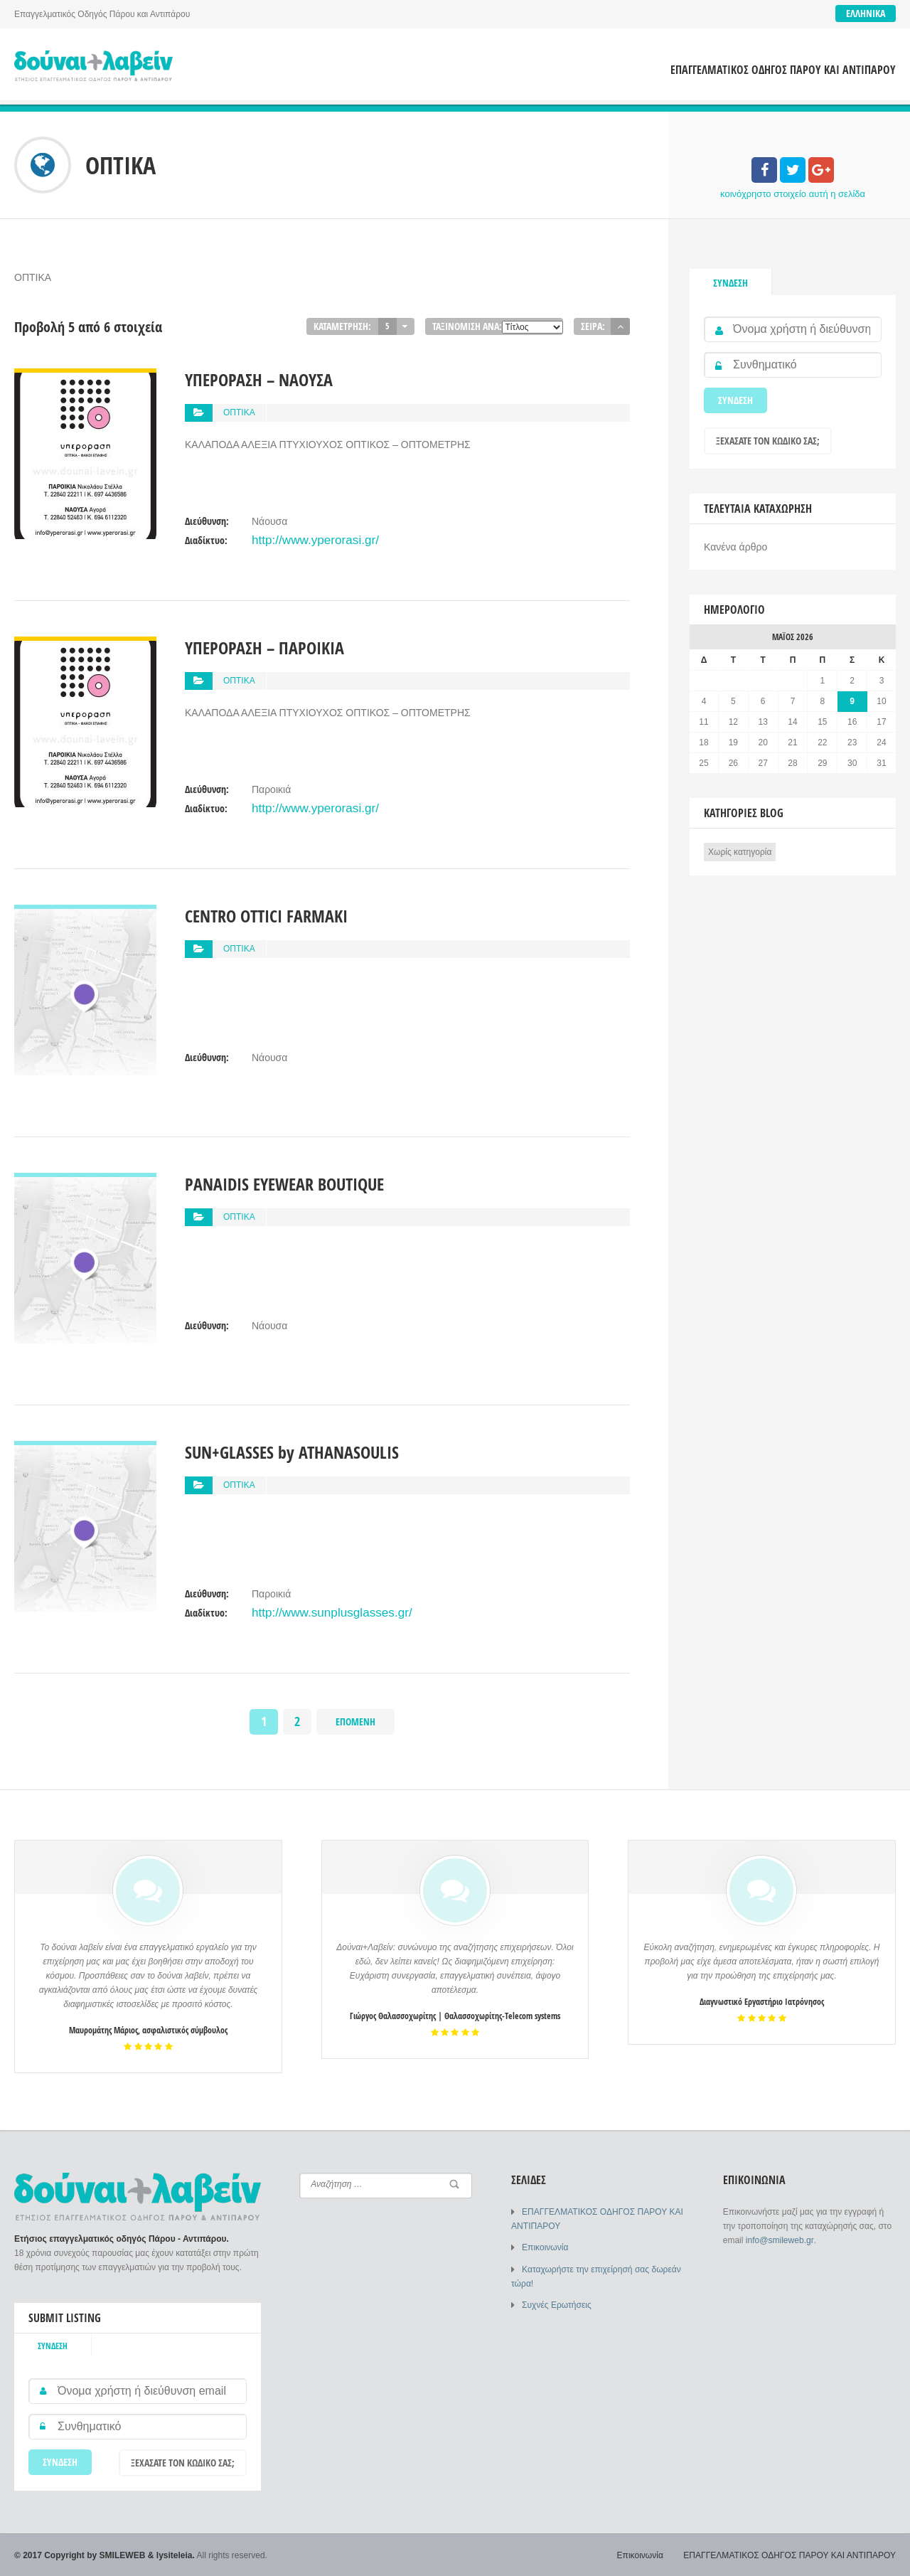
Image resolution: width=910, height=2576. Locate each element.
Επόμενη (355, 1721)
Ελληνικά (865, 13)
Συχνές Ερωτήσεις (556, 2304)
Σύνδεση (730, 282)
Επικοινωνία (545, 2247)
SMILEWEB (123, 2555)
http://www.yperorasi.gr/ (303, 538)
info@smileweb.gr (779, 2240)
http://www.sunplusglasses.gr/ (317, 1611)
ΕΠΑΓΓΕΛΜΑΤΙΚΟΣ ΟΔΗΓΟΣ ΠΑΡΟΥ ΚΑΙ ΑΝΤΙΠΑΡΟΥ (783, 70)
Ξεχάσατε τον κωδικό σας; (768, 440)
